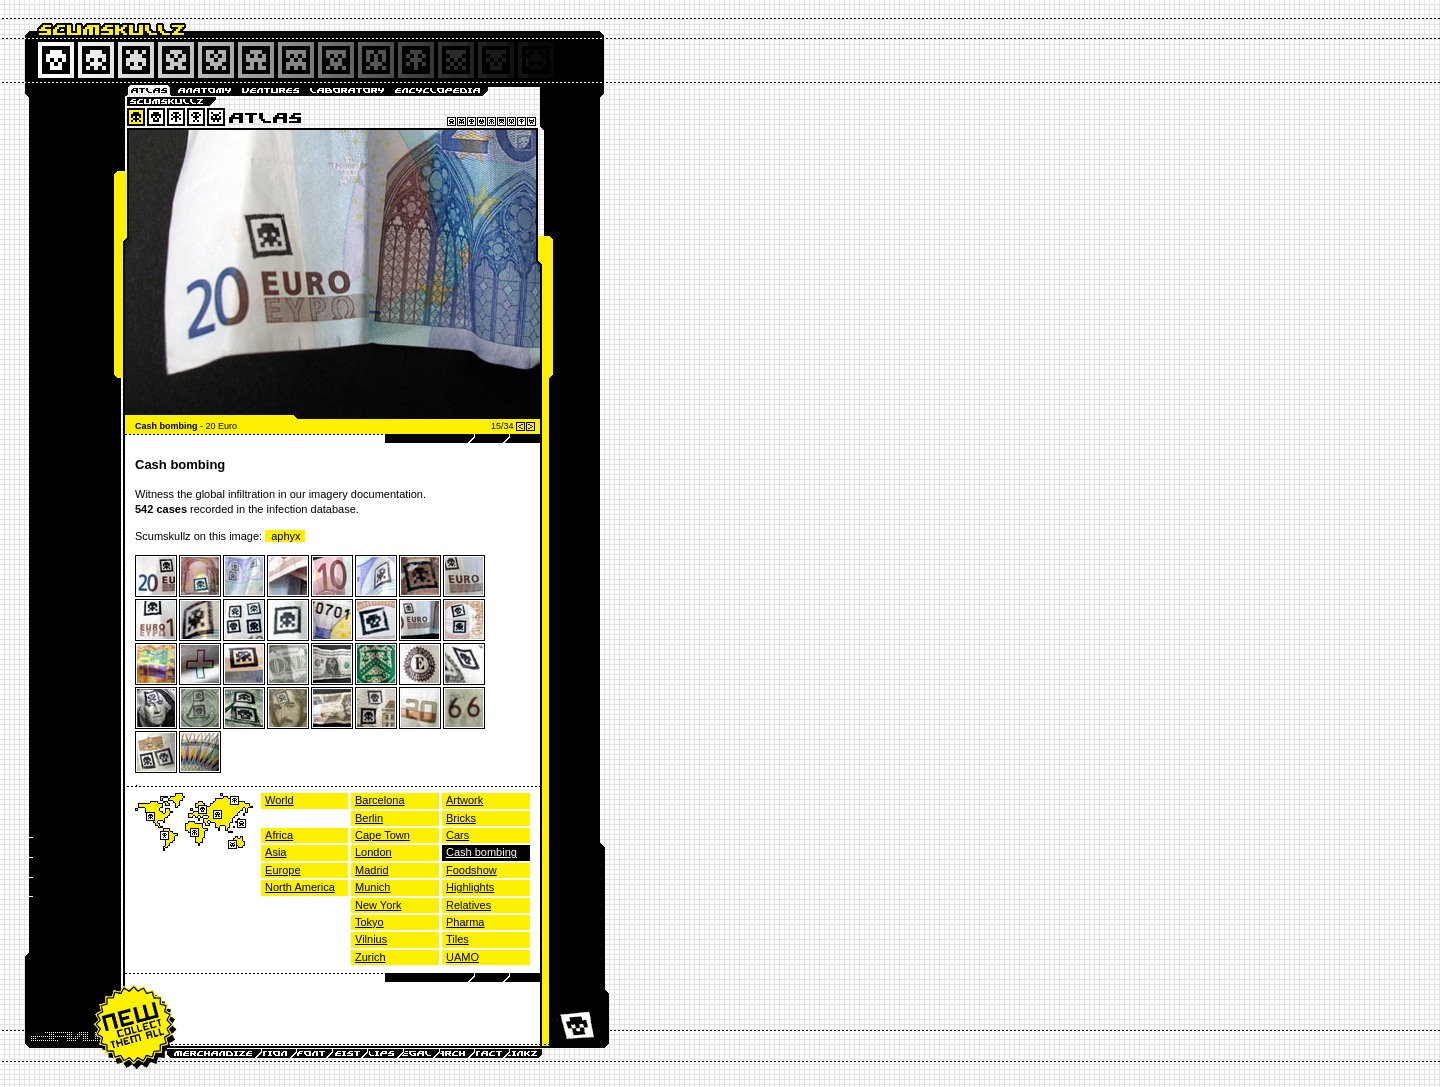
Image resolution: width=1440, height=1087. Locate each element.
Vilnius (371, 939)
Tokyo (369, 922)
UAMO (462, 957)
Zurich (370, 957)
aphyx (285, 536)
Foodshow (471, 870)
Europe (282, 870)
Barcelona (380, 800)
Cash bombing (481, 852)
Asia (275, 852)
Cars (457, 835)
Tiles (457, 939)
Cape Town (382, 835)
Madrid (372, 870)
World (279, 800)
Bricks (461, 818)
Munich (372, 887)
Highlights (470, 887)
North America (300, 887)
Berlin (369, 818)
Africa (279, 835)
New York (378, 905)
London (373, 852)
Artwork (464, 800)
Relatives (468, 905)
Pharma (465, 922)
